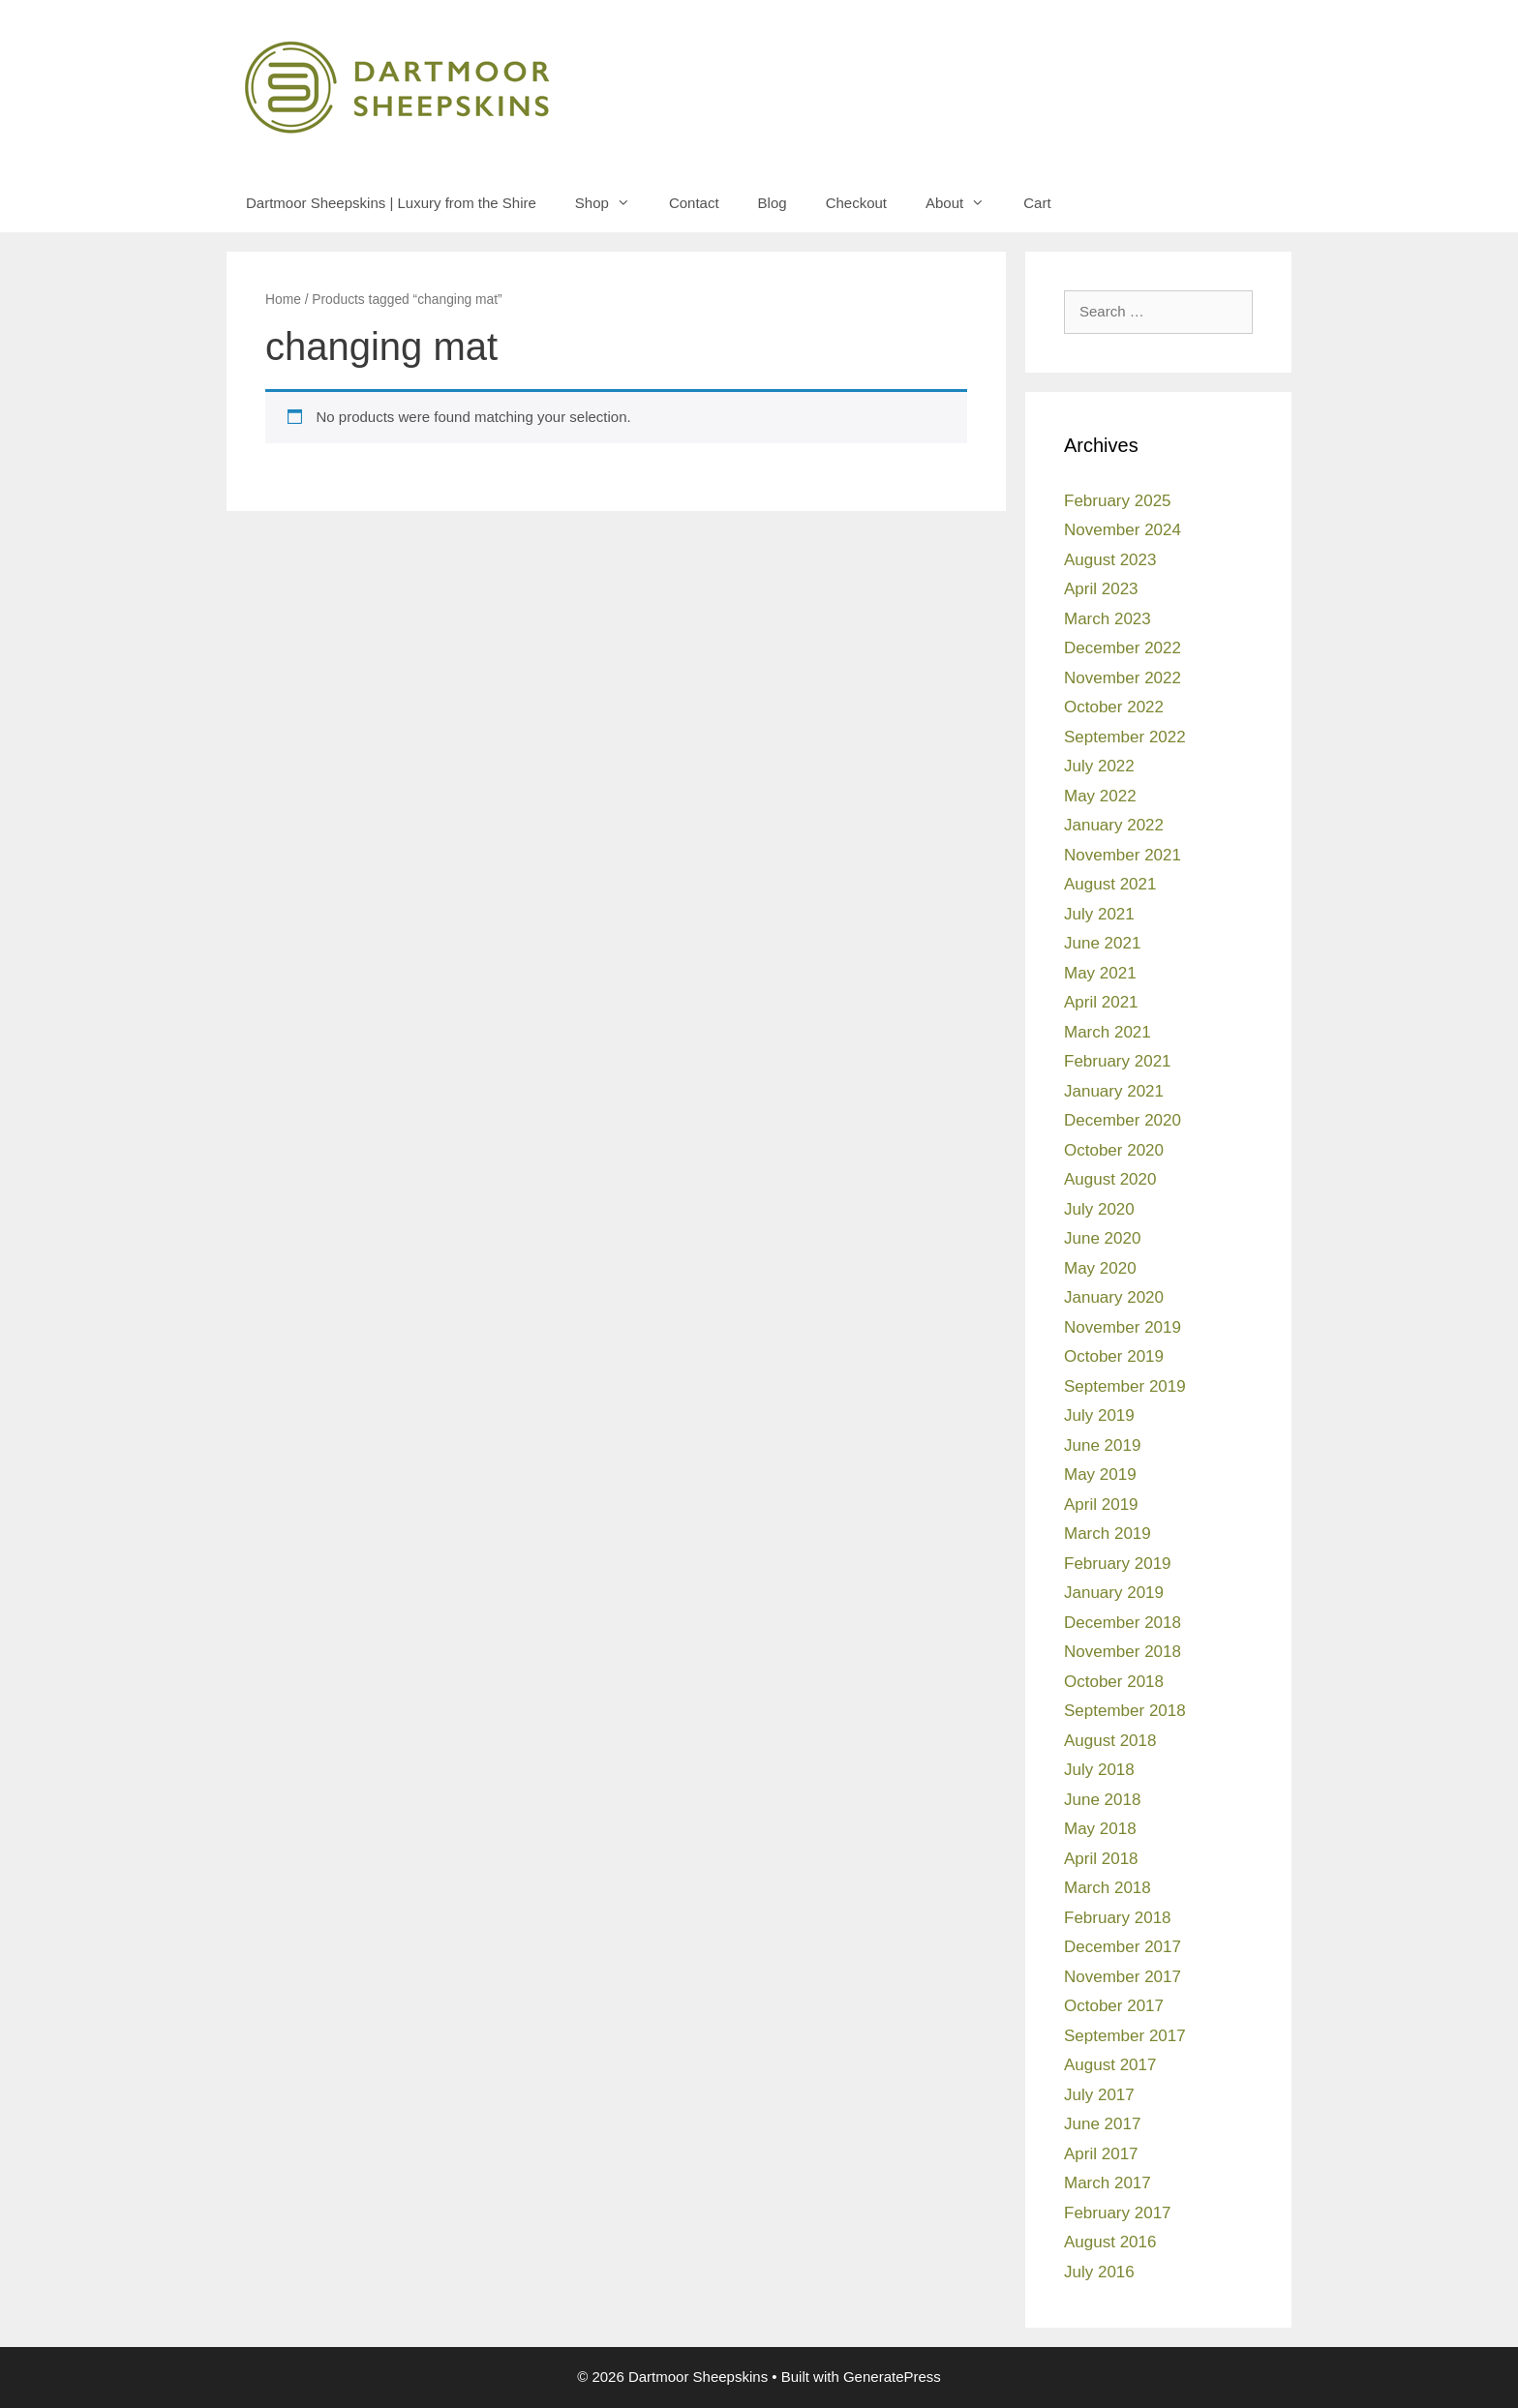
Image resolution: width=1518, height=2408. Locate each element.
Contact (694, 203)
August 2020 (1110, 1179)
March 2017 (1107, 2183)
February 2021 (1117, 1061)
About (965, 203)
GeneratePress (892, 2376)
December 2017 (1122, 1947)
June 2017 (1102, 2124)
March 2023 (1107, 619)
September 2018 (1125, 1710)
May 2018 (1100, 1829)
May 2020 (1100, 1268)
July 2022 (1099, 766)
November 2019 (1122, 1327)
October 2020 (1114, 1150)
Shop (612, 203)
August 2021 (1110, 884)
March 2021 (1107, 1032)
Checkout (856, 203)
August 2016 (1110, 2242)
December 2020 (1122, 1120)
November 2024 (1122, 530)
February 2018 (1117, 1918)
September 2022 (1125, 737)
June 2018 (1102, 1800)
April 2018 (1101, 1859)
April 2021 (1101, 1002)
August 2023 (1110, 560)
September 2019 (1125, 1386)
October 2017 (1114, 2006)
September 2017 (1125, 2036)
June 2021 (1102, 943)
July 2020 (1099, 1209)
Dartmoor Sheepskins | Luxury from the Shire (391, 203)
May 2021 (1100, 973)
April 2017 (1101, 2154)
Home (283, 299)
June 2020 (1102, 1238)
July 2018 (1099, 1770)
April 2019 (1101, 1504)
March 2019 (1107, 1533)
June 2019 (1102, 1445)
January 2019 (1114, 1592)
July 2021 (1099, 914)
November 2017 (1122, 1977)
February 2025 (1117, 501)
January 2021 (1114, 1091)
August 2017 (1110, 2065)
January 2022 (1114, 825)
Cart (1036, 203)
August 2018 (1110, 1740)
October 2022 (1114, 707)
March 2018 (1107, 1888)
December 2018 (1122, 1622)
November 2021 (1122, 855)
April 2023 (1101, 589)
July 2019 (1099, 1415)
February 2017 (1117, 2213)
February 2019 (1117, 1563)
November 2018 (1122, 1651)
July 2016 (1099, 2272)
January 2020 (1114, 1297)
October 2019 (1114, 1356)
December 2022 (1122, 648)
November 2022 (1122, 678)
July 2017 (1099, 2095)
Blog (772, 203)
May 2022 (1100, 796)
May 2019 (1100, 1474)
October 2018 (1114, 1681)
